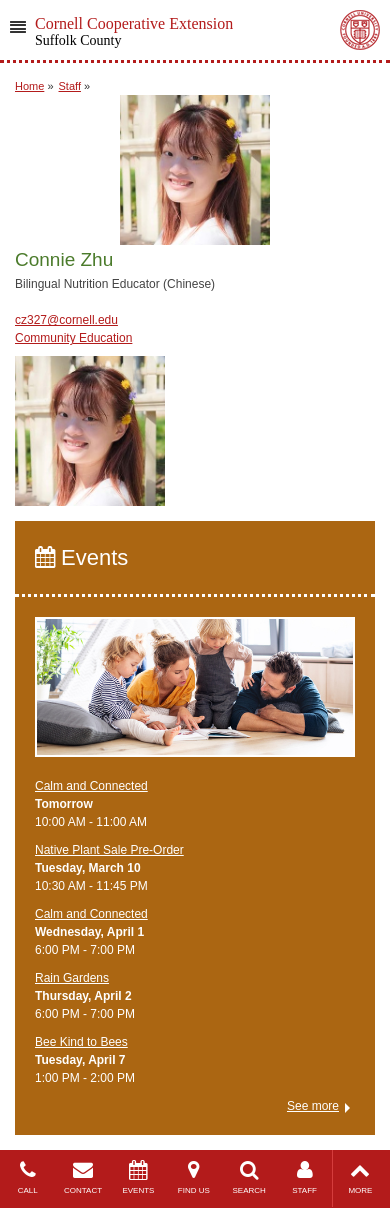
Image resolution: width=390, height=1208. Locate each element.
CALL (27, 1177)
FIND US (193, 1177)
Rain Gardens (72, 978)
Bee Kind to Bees (81, 1042)
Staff (70, 86)
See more (313, 1106)
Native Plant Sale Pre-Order (109, 850)
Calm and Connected (91, 786)
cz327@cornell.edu (66, 320)
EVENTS (138, 1177)
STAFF (304, 1177)
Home (29, 86)
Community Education (73, 338)
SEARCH (249, 1177)
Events (81, 557)
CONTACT (82, 1177)
